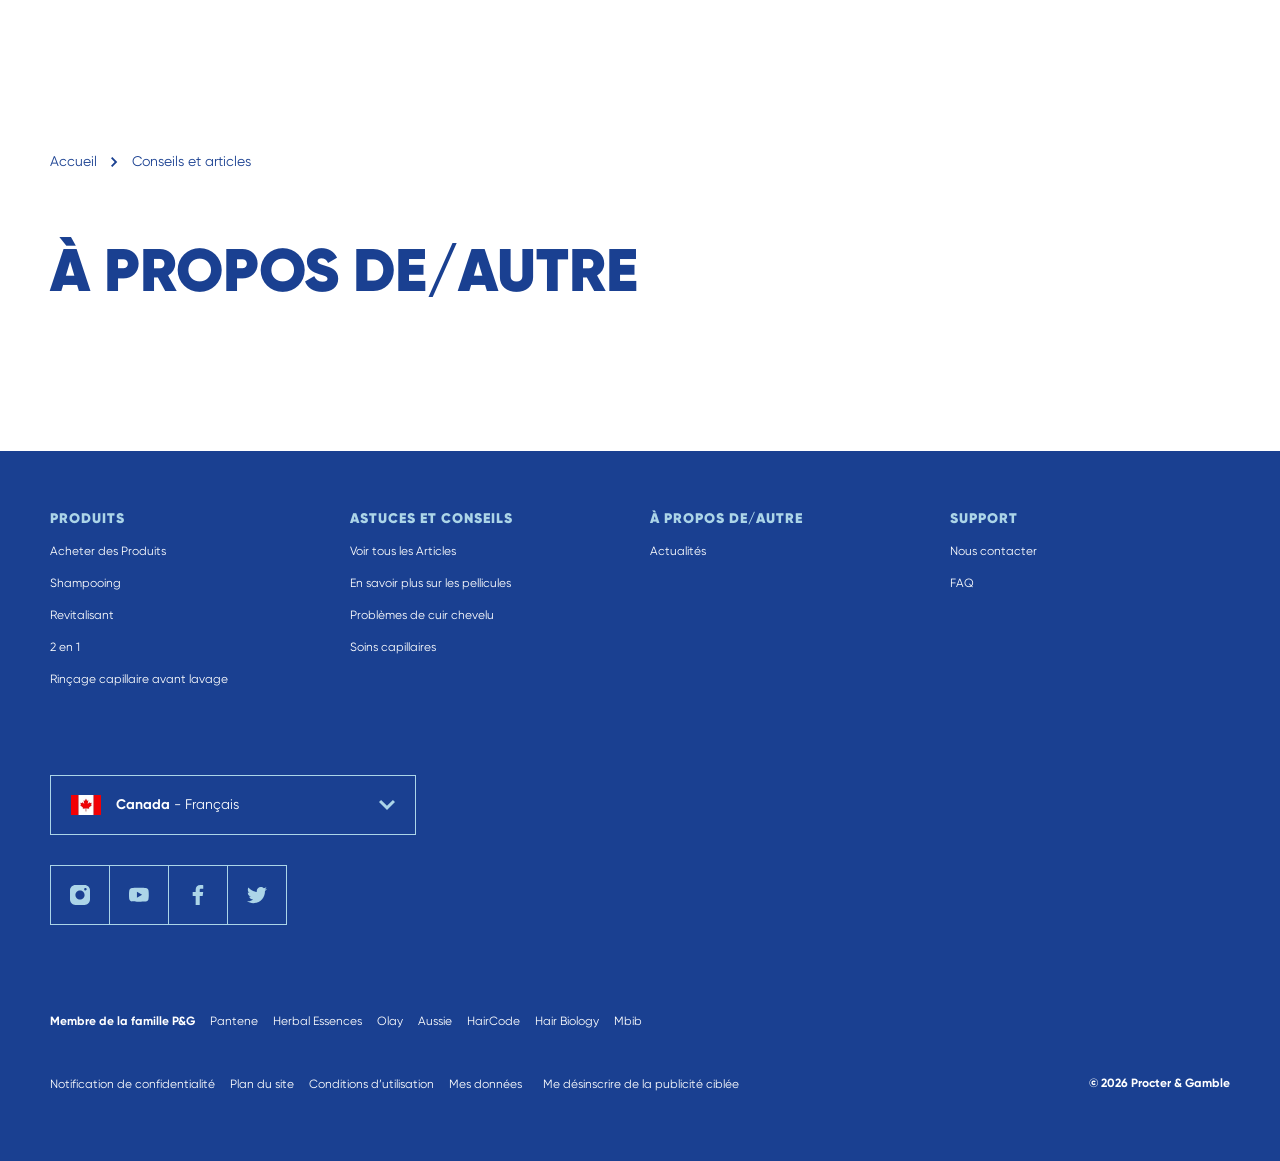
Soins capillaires (393, 647)
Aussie (435, 1021)
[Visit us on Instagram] (80, 895)
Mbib (628, 1021)
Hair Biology (567, 1021)
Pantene (234, 1021)
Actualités (678, 551)
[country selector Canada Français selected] (233, 805)
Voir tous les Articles (403, 551)
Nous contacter (993, 551)
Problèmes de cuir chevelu (422, 615)
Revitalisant (82, 615)
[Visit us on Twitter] (257, 895)
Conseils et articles (191, 161)
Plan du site (262, 1084)
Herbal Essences (317, 1021)
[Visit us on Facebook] (198, 895)
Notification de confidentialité (132, 1084)
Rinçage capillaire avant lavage (139, 679)
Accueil (73, 161)
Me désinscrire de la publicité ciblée (641, 1084)
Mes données (485, 1084)
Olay (390, 1021)
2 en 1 (65, 647)
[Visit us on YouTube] (139, 895)
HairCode (493, 1021)
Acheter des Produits (108, 551)
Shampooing (85, 583)
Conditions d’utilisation (371, 1084)
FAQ (962, 583)
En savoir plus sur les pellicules (430, 583)
